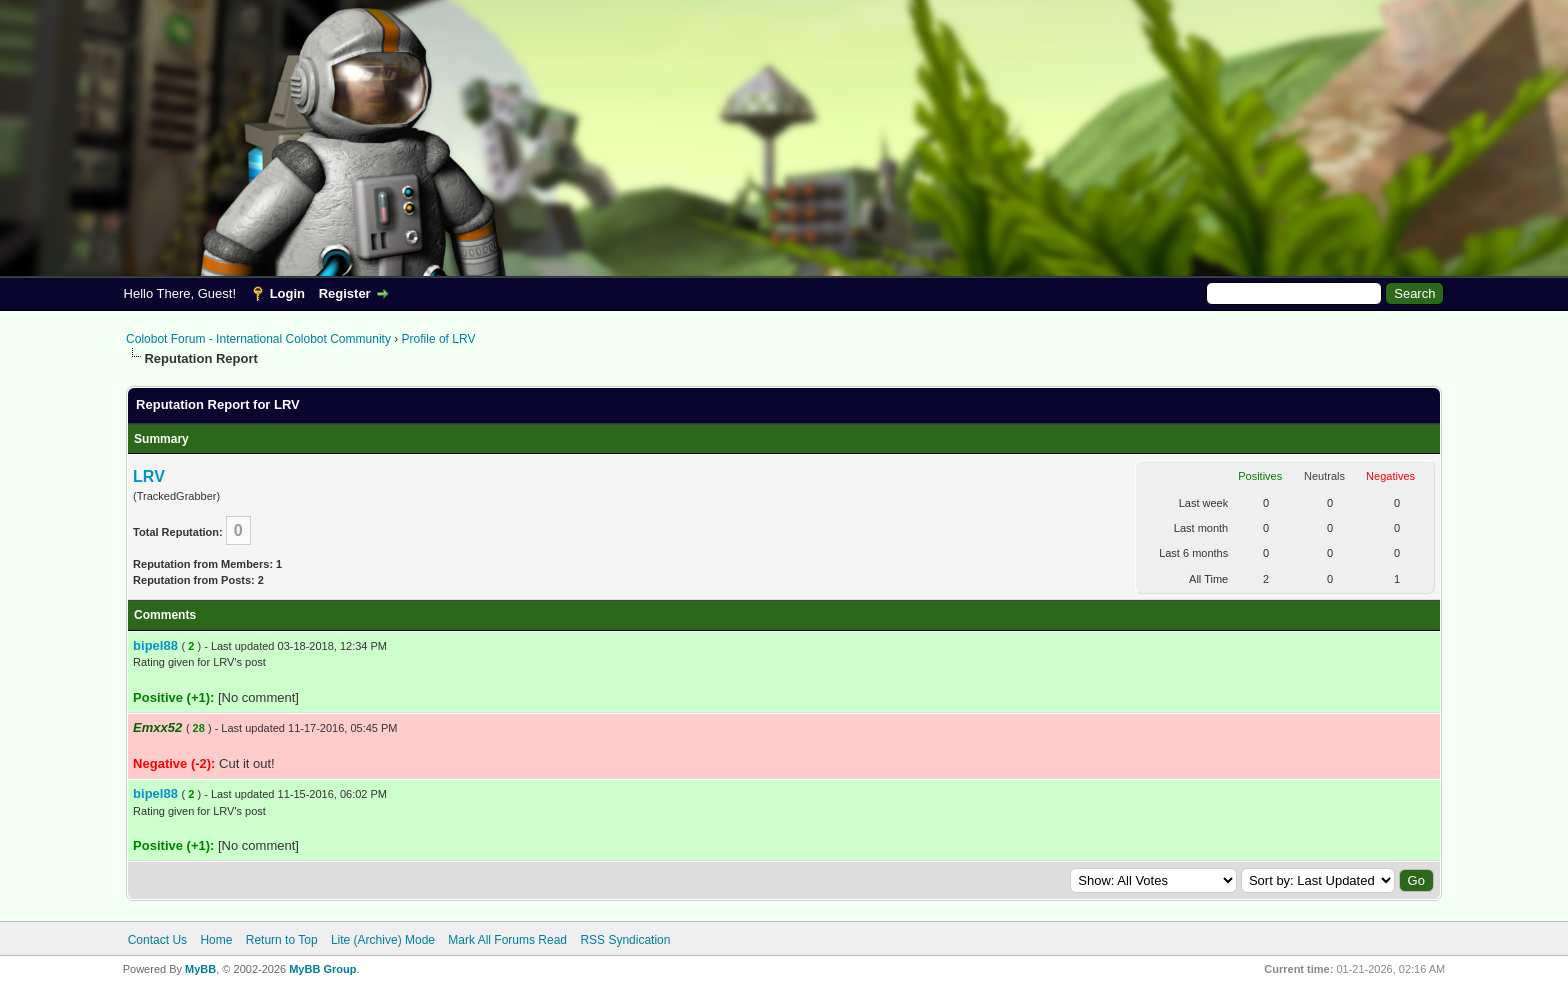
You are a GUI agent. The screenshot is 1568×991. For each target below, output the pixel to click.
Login (287, 293)
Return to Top (282, 940)
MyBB (200, 969)
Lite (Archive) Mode (383, 940)
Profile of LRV (439, 339)
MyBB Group (322, 969)
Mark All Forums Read (507, 940)
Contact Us (157, 940)
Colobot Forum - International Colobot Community (258, 339)
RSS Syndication (625, 940)
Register (345, 293)
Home (216, 940)
